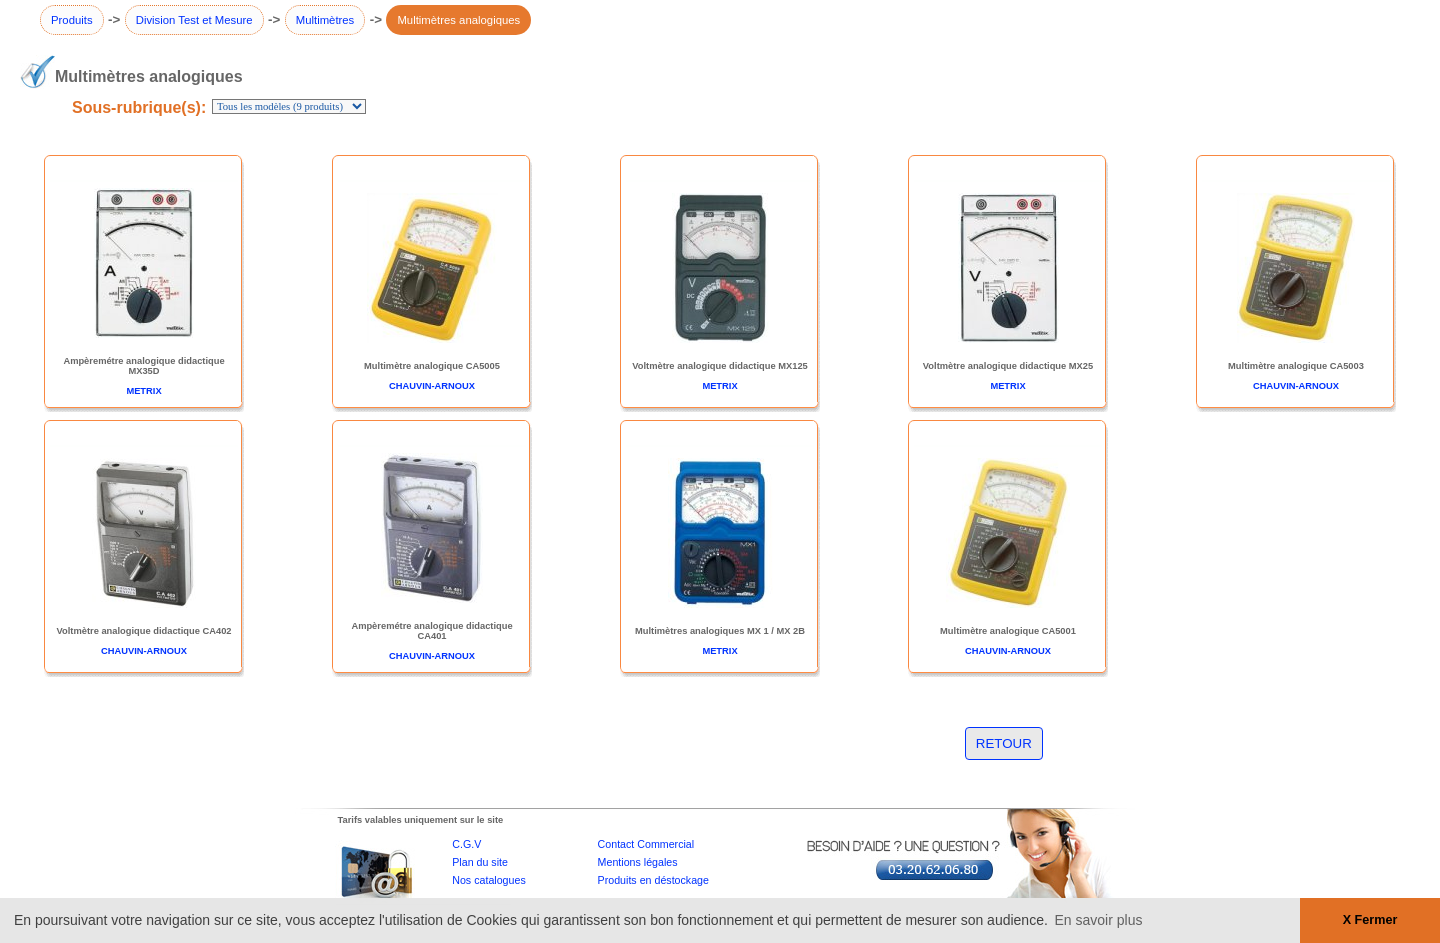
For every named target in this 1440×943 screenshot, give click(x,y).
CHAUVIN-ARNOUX (432, 386)
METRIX (143, 391)
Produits (72, 20)
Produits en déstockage (653, 880)
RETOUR (1004, 743)
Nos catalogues (488, 880)
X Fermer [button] (1370, 920)
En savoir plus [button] (1099, 920)
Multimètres (325, 20)
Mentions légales (638, 862)
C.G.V (466, 844)
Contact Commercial (646, 844)
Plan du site (480, 862)
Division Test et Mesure (194, 20)
